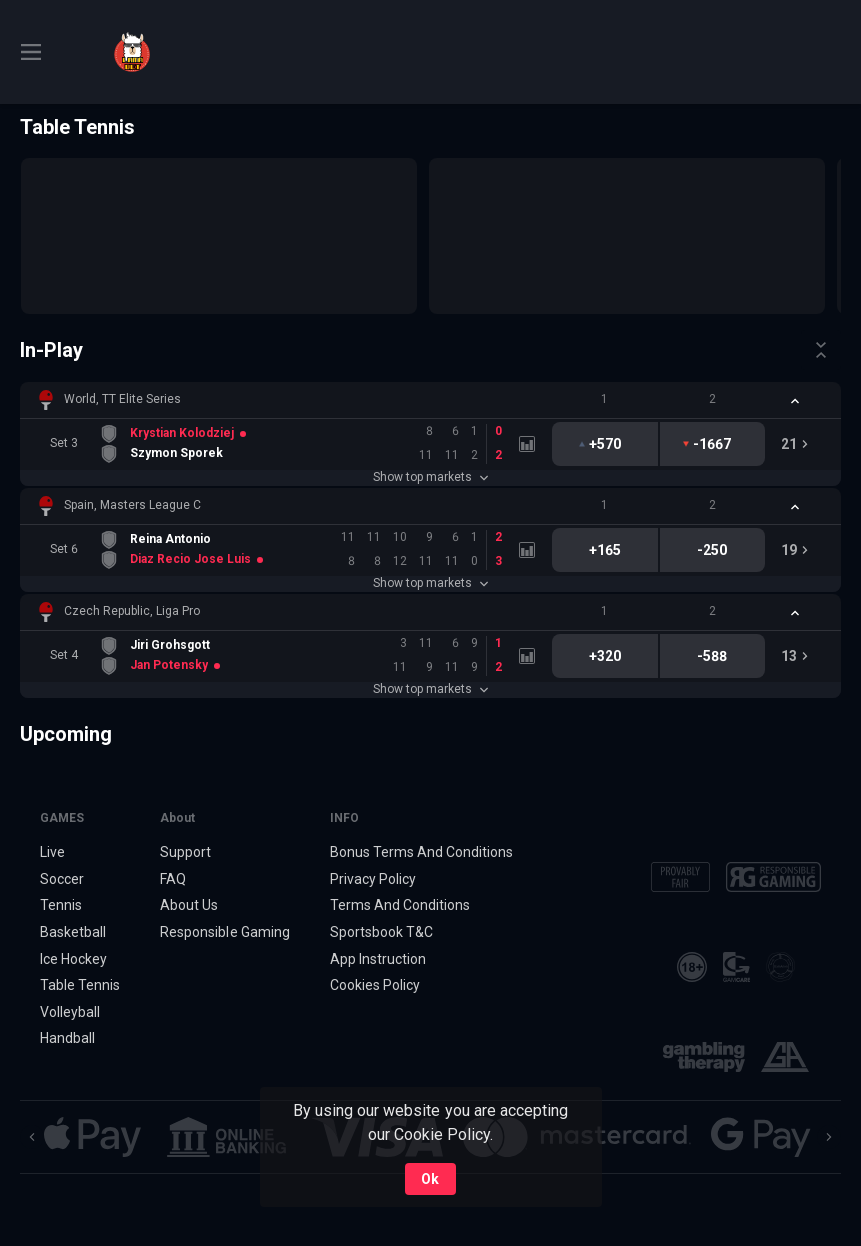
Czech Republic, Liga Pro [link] (132, 611)
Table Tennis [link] (80, 985)
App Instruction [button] (378, 959)
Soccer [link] (62, 879)
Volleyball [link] (70, 1012)
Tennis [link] (61, 905)
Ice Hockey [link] (73, 959)
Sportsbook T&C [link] (381, 932)
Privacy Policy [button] (373, 879)
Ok (430, 1179)
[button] (430, 400)
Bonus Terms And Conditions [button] (422, 852)
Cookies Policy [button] (375, 985)
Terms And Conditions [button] (400, 905)
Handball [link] (67, 1038)
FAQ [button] (173, 879)
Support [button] (185, 852)
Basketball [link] (73, 932)
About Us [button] (189, 905)
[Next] (829, 1137)
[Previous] (32, 1137)
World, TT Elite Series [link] (122, 399)
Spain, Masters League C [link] (132, 505)
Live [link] (52, 852)
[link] (132, 52)
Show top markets (430, 477)
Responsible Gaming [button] (224, 932)
